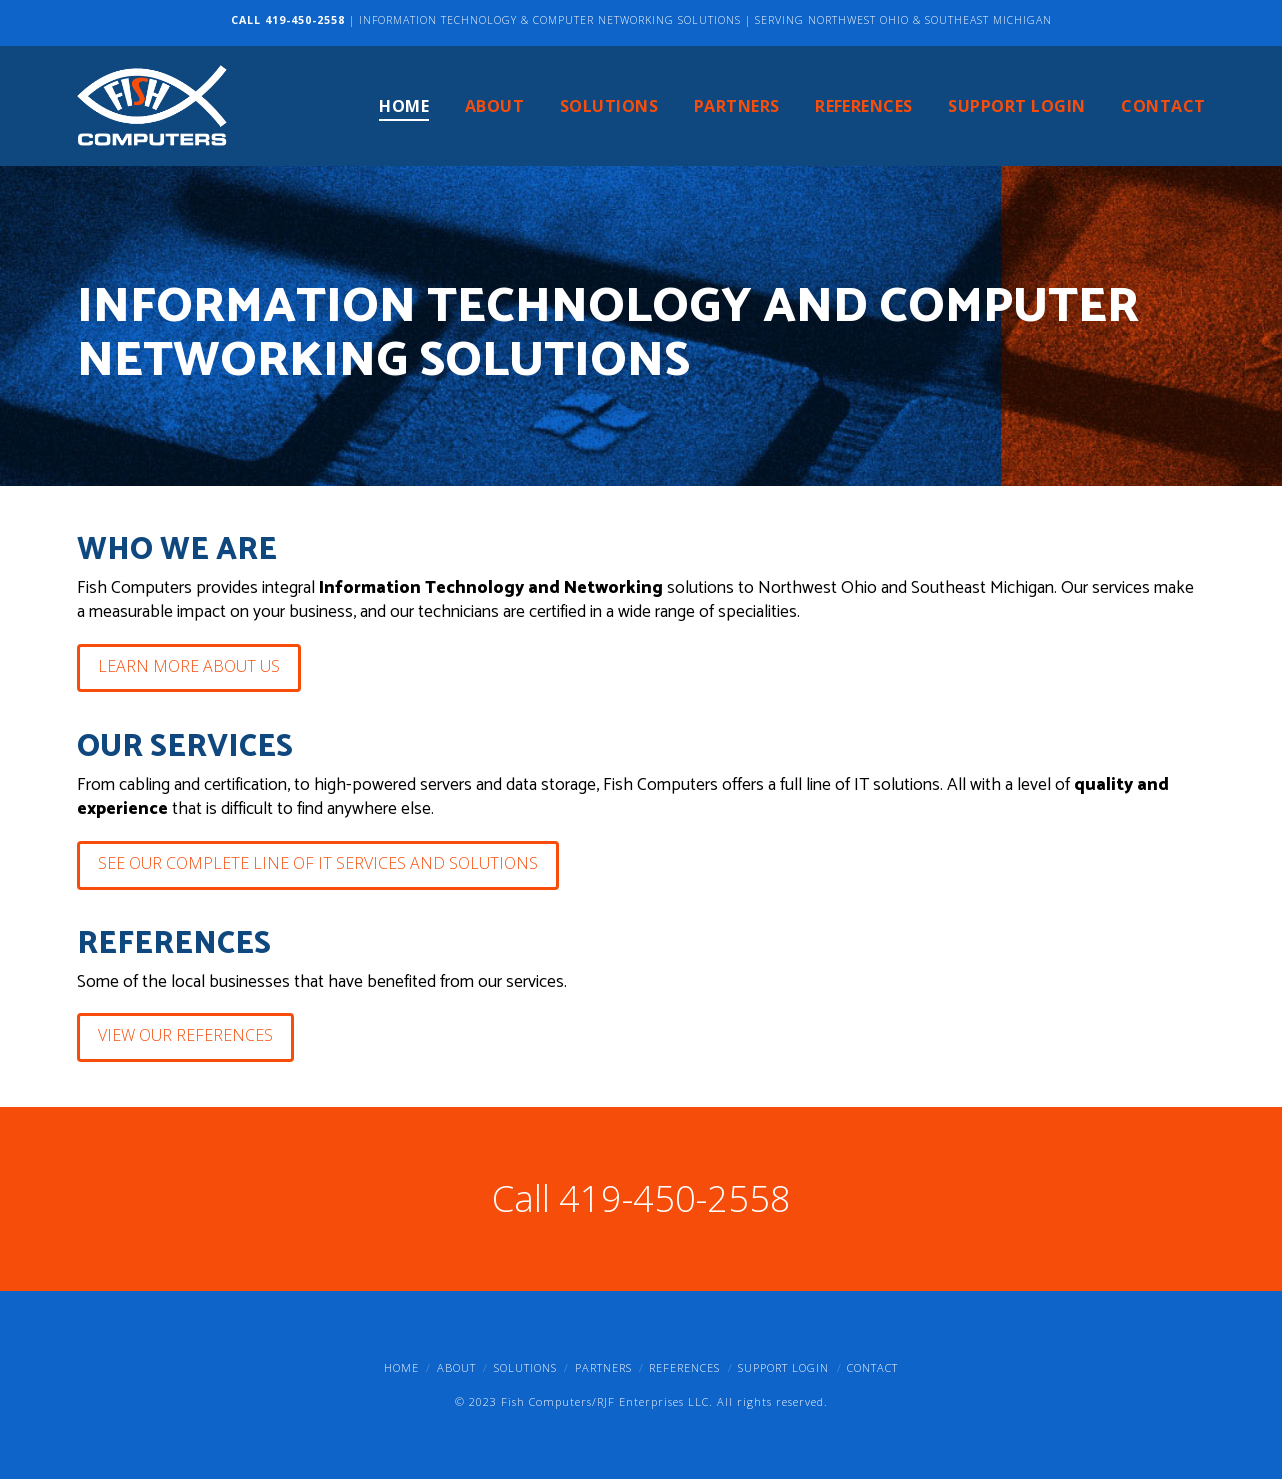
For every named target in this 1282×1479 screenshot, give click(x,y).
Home (401, 1367)
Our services (185, 747)
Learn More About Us (189, 666)
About (456, 1367)
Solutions (525, 1367)
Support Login (783, 1367)
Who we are (177, 550)
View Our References (185, 1035)
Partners (603, 1367)
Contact (872, 1367)
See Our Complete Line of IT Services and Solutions (318, 863)
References (174, 944)
